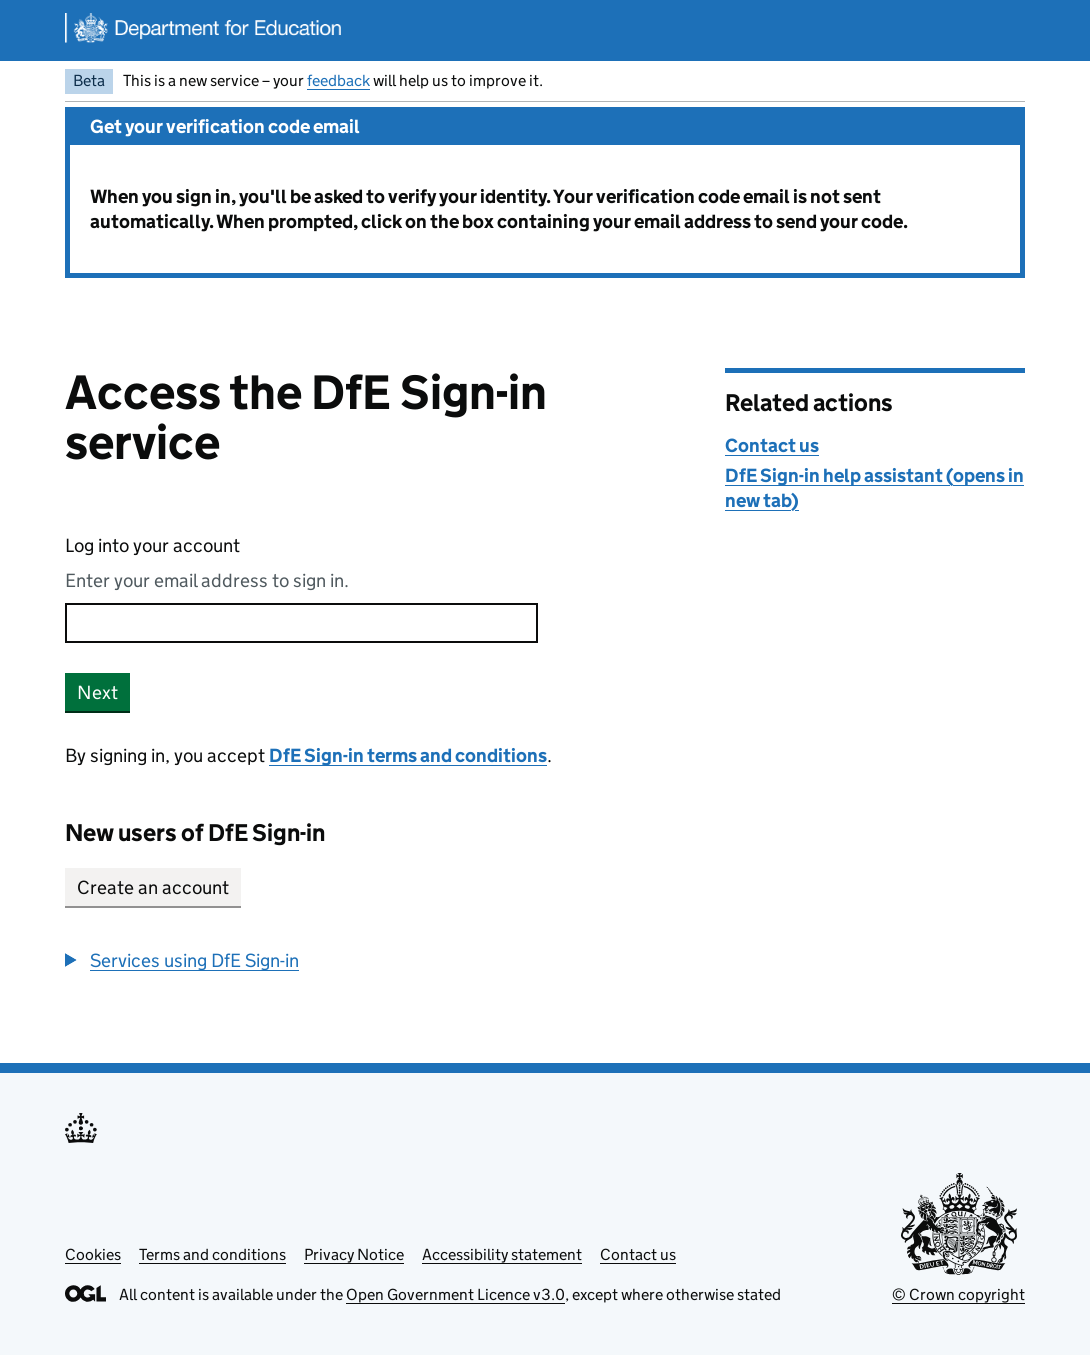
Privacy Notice (354, 1254)
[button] (182, 960)
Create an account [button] (153, 887)
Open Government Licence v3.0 (455, 1294)
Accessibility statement (502, 1254)
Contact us (772, 445)
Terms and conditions (212, 1254)
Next (97, 692)
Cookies (93, 1254)
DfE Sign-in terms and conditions (408, 755)
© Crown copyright (958, 1294)
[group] (380, 960)
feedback (338, 80)
